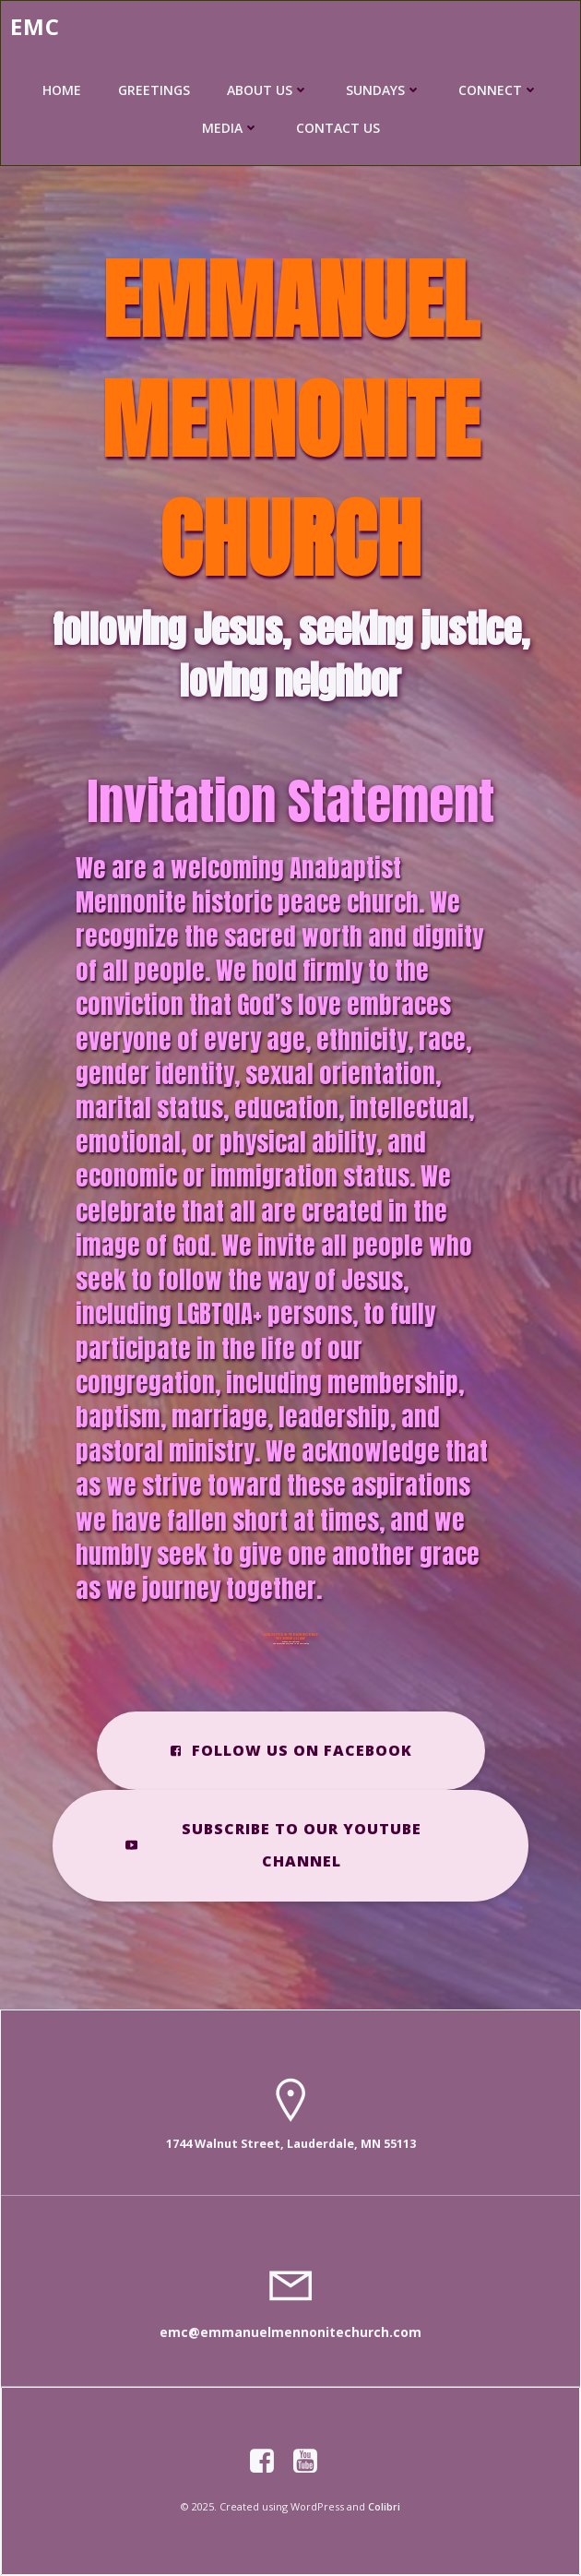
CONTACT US (338, 128)
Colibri (384, 2506)
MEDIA (230, 128)
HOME (61, 90)
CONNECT (498, 90)
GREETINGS (154, 90)
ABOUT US (268, 90)
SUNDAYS (383, 90)
